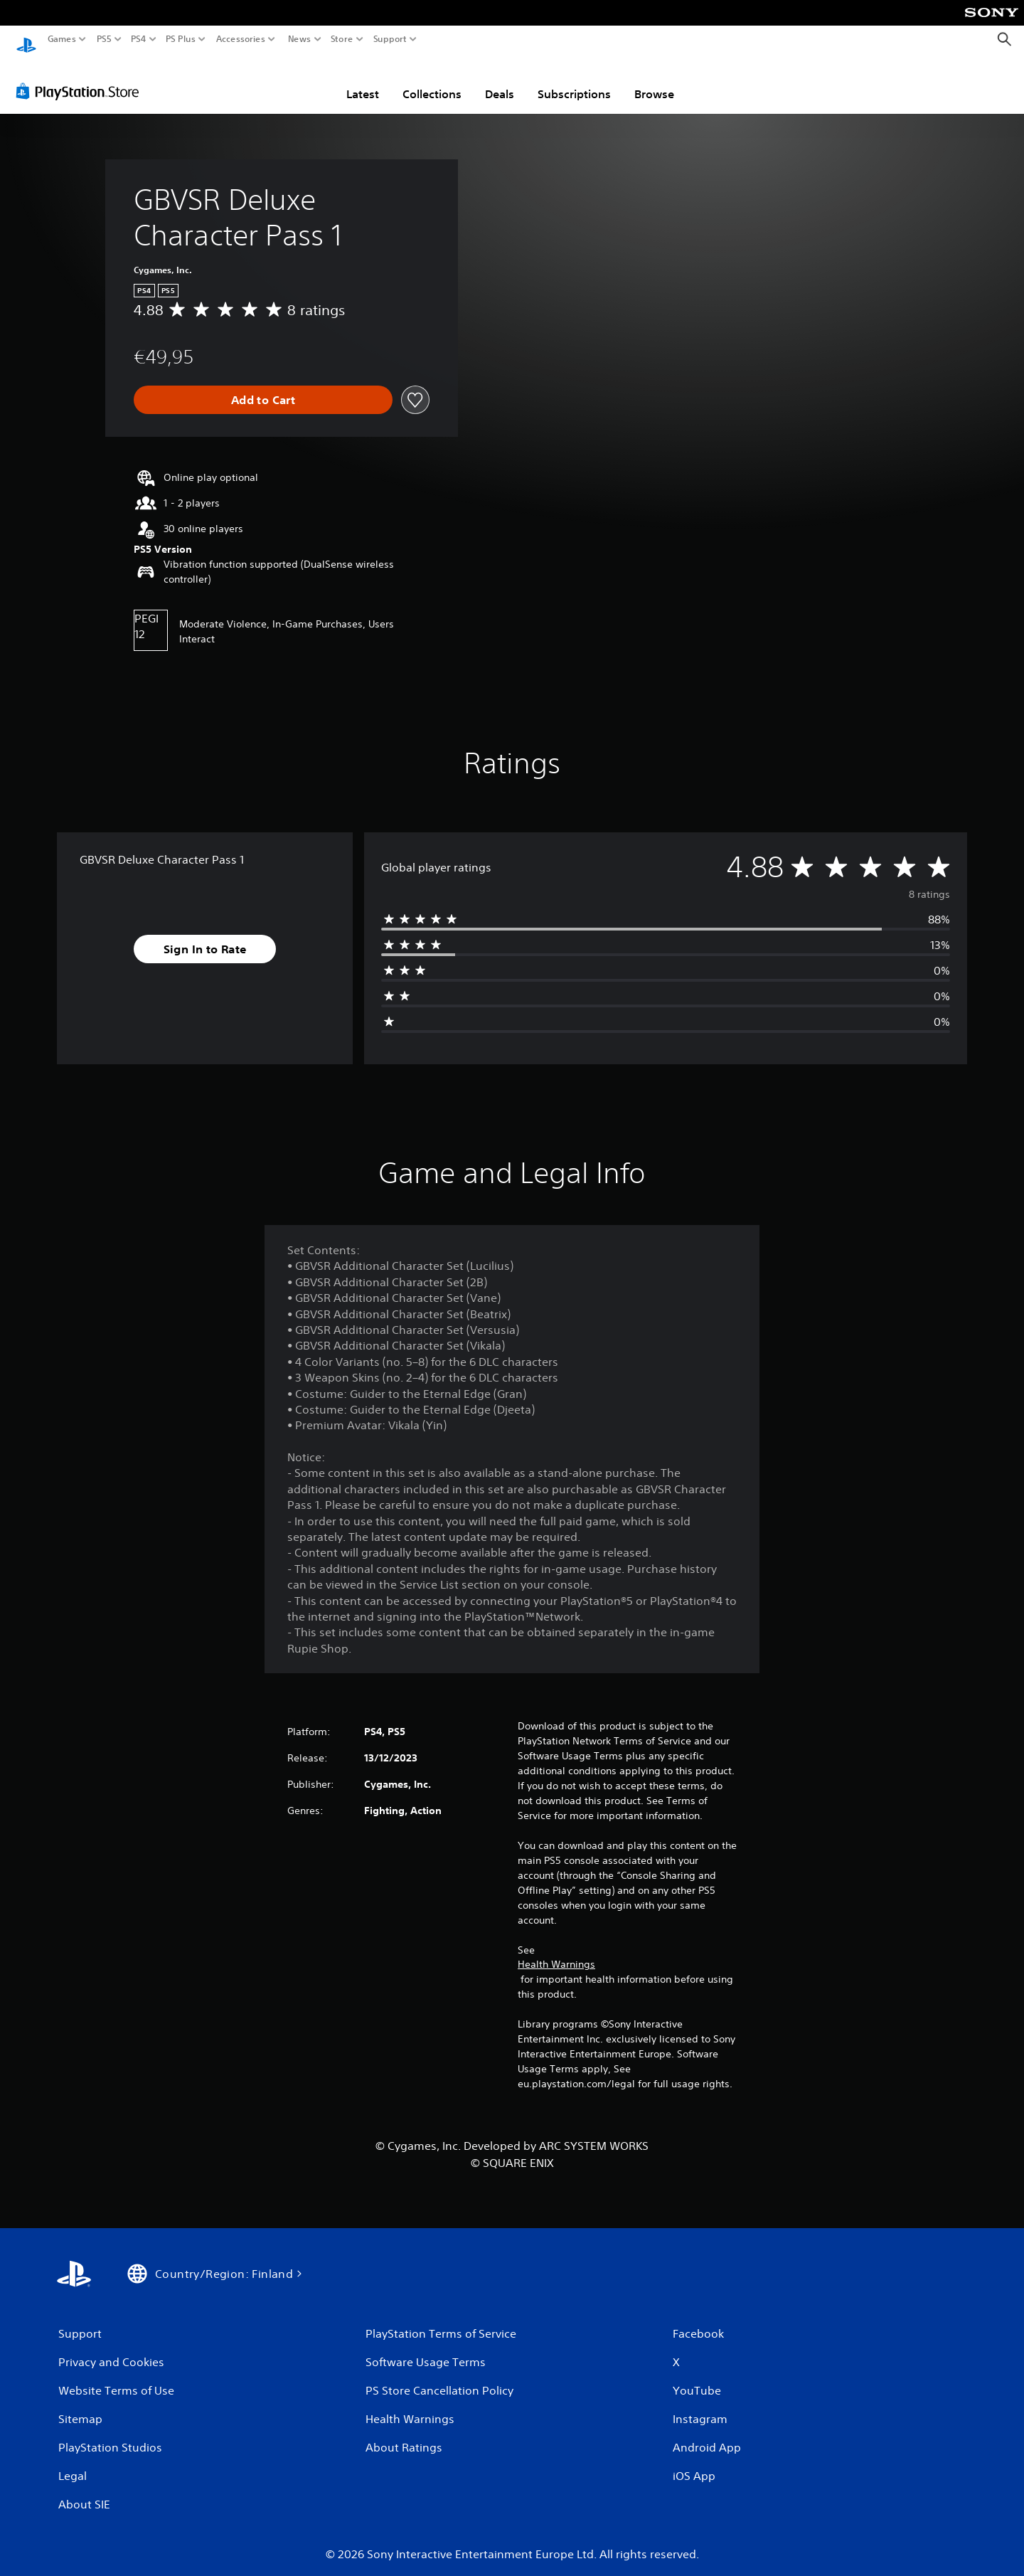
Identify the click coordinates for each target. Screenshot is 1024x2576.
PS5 (104, 39)
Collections (432, 80)
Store (342, 39)
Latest (362, 80)
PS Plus (181, 39)
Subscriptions (574, 80)
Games (62, 39)
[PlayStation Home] (26, 39)
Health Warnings (556, 1950)
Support (390, 39)
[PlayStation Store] (81, 77)
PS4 (138, 39)
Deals (499, 80)
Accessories (240, 39)
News (299, 39)
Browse (654, 80)
